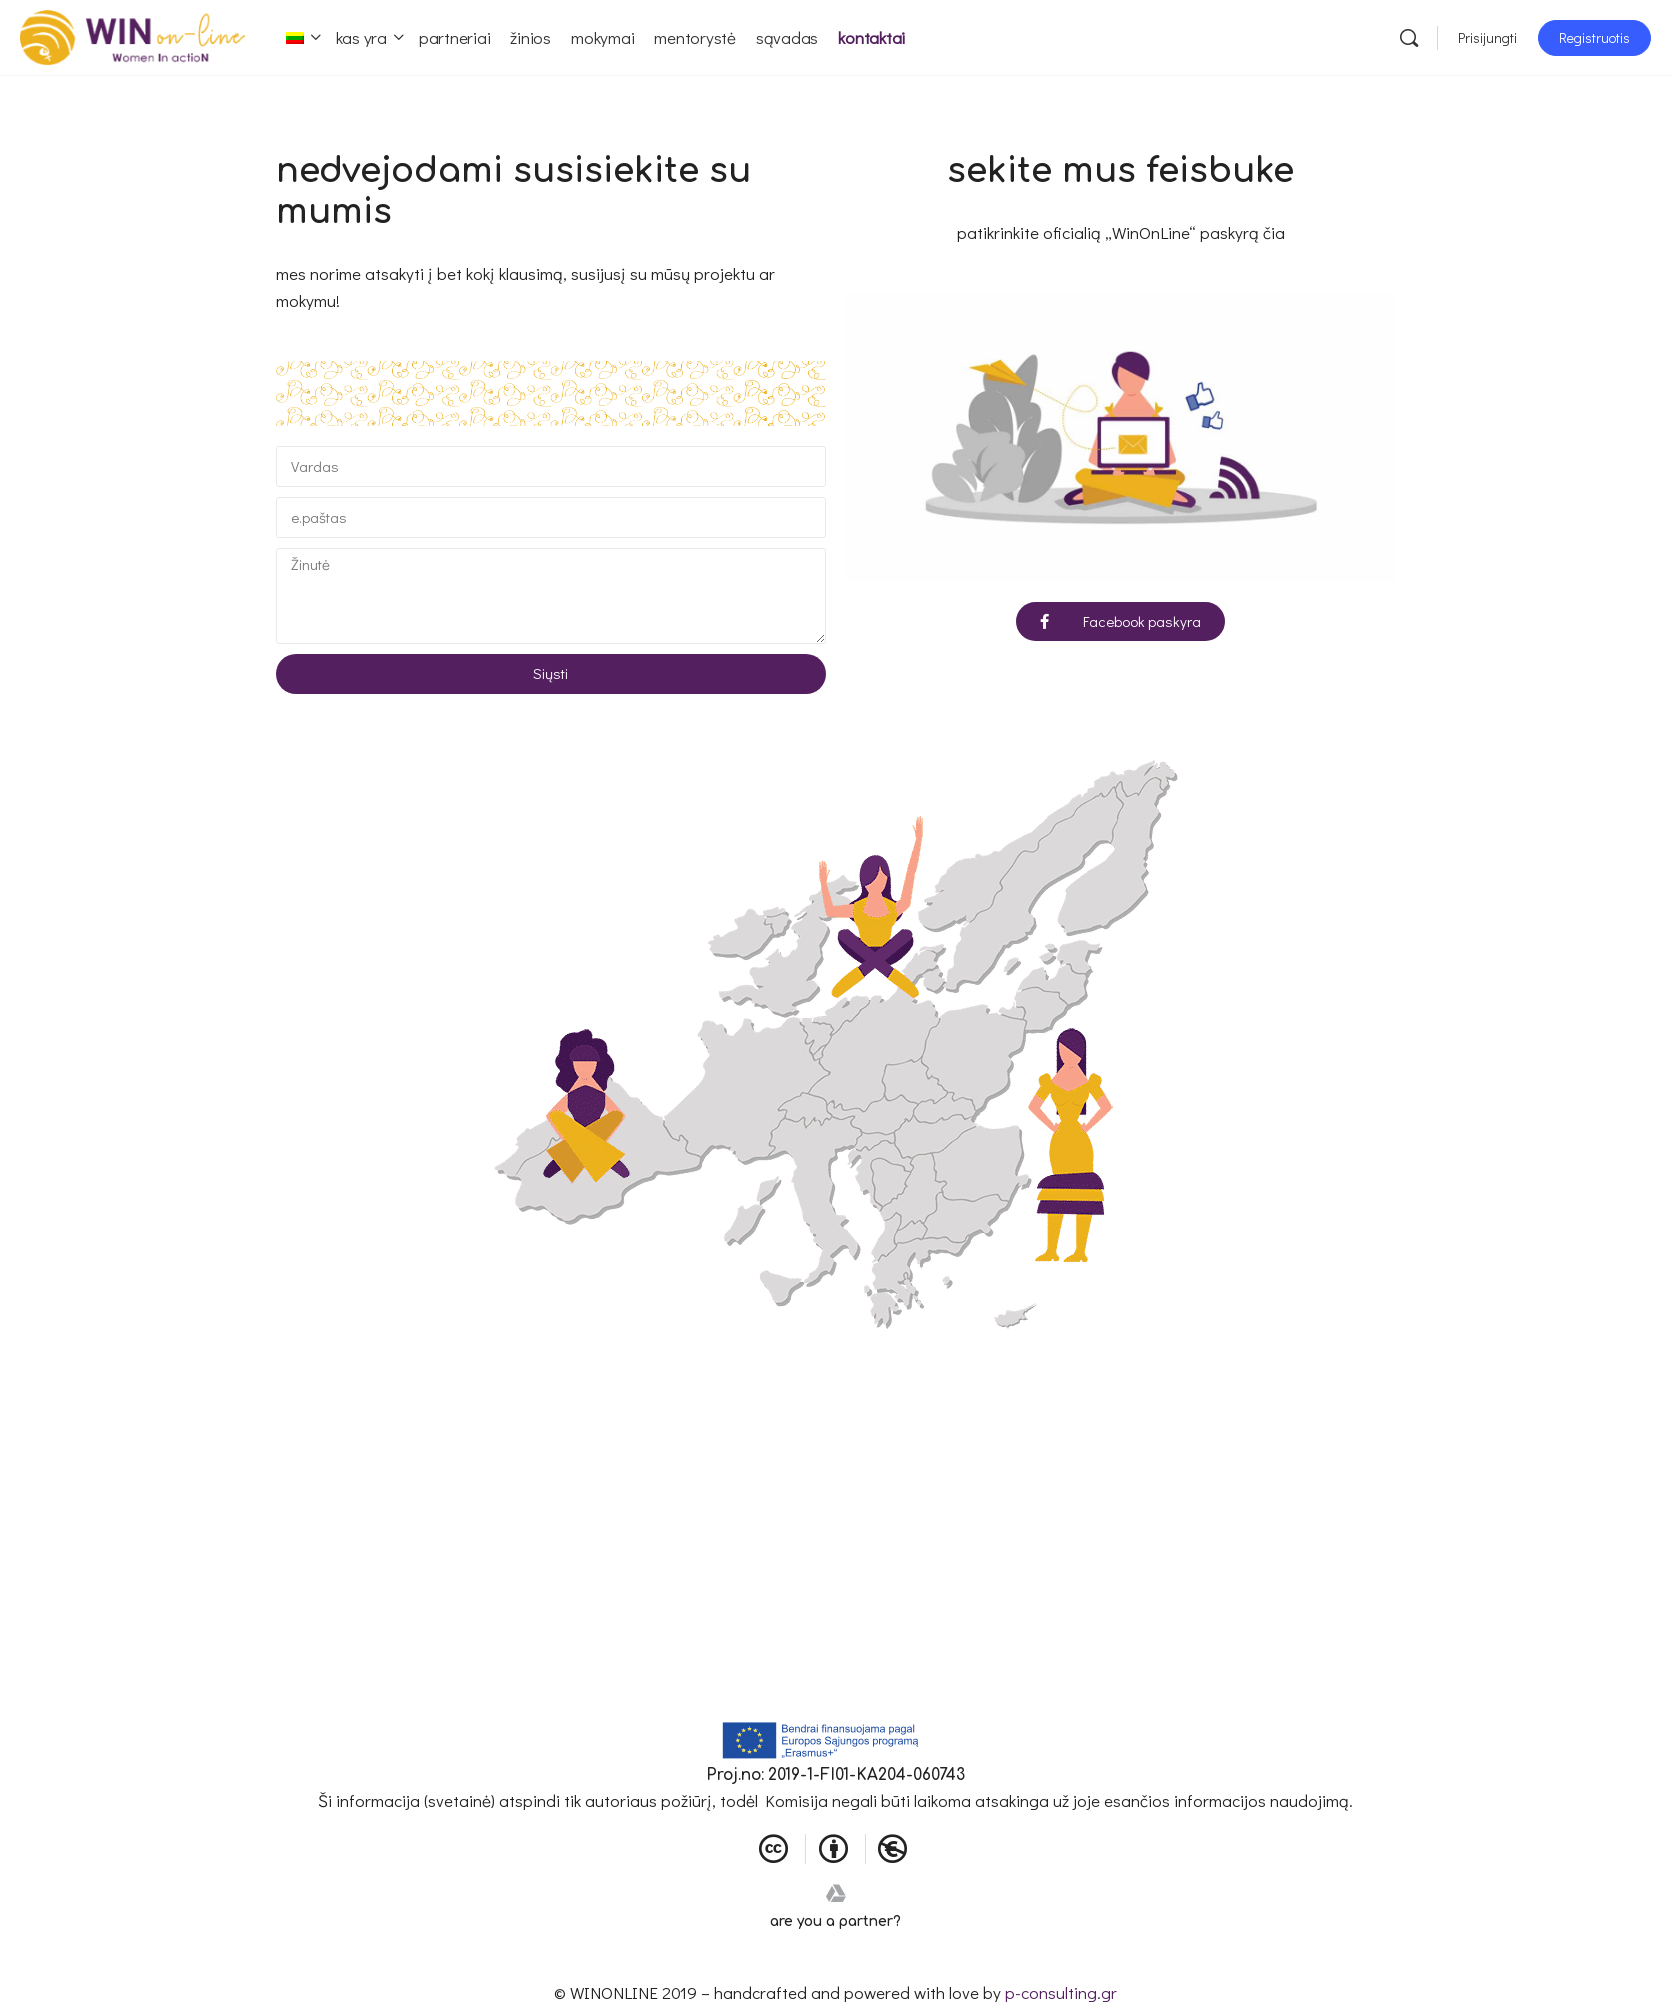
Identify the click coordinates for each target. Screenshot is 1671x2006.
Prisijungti (1487, 37)
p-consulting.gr (1061, 1992)
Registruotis (1594, 37)
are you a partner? (835, 1921)
